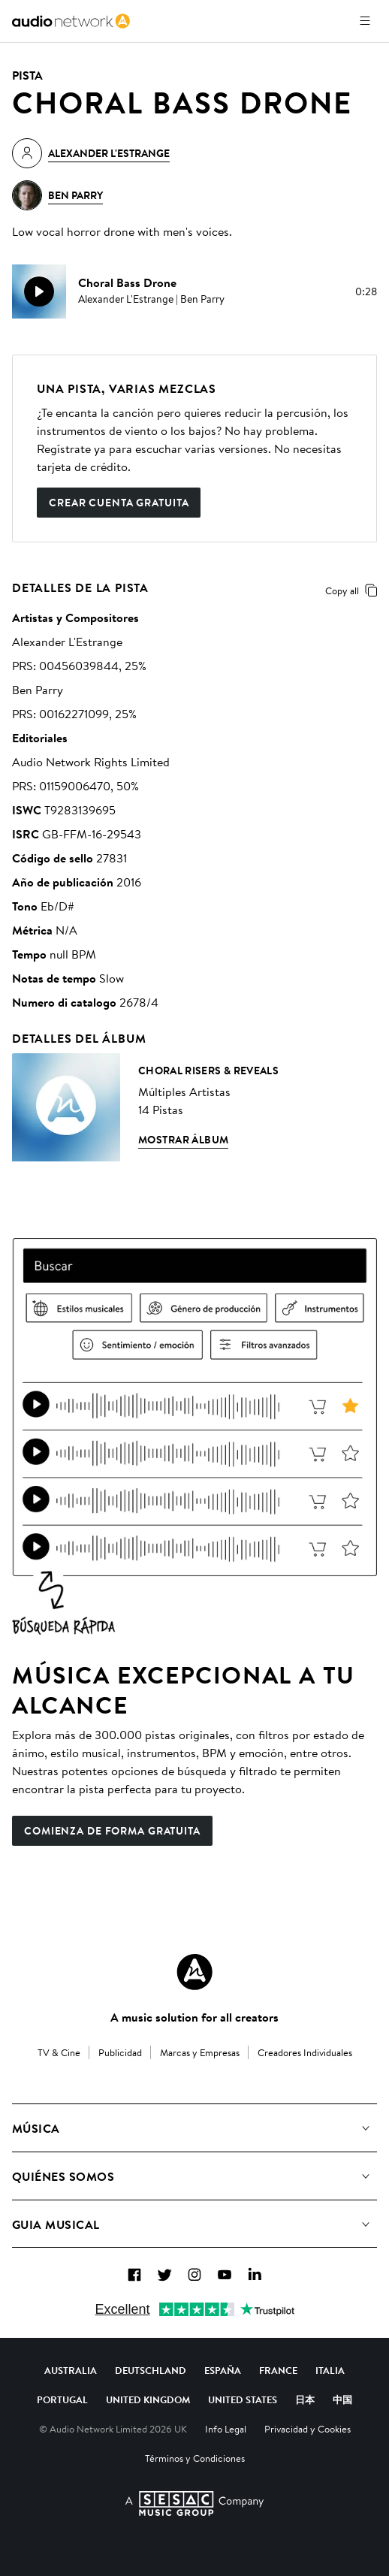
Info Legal (225, 2429)
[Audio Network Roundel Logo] (194, 1972)
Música (36, 2128)
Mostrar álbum (183, 1139)
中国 (342, 2399)
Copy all (354, 590)
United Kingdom (148, 2399)
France (278, 2370)
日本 (305, 2399)
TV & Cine (59, 2052)
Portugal (62, 2399)
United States (242, 2399)
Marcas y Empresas (200, 2052)
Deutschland (150, 2370)
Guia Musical (56, 2224)
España (222, 2370)
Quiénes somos (63, 2176)
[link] (71, 21)
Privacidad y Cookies (307, 2429)
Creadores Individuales (305, 2052)
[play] (39, 291)
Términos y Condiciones (195, 2458)
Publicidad (120, 2052)
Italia (330, 2370)
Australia (70, 2370)
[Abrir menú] (365, 21)
